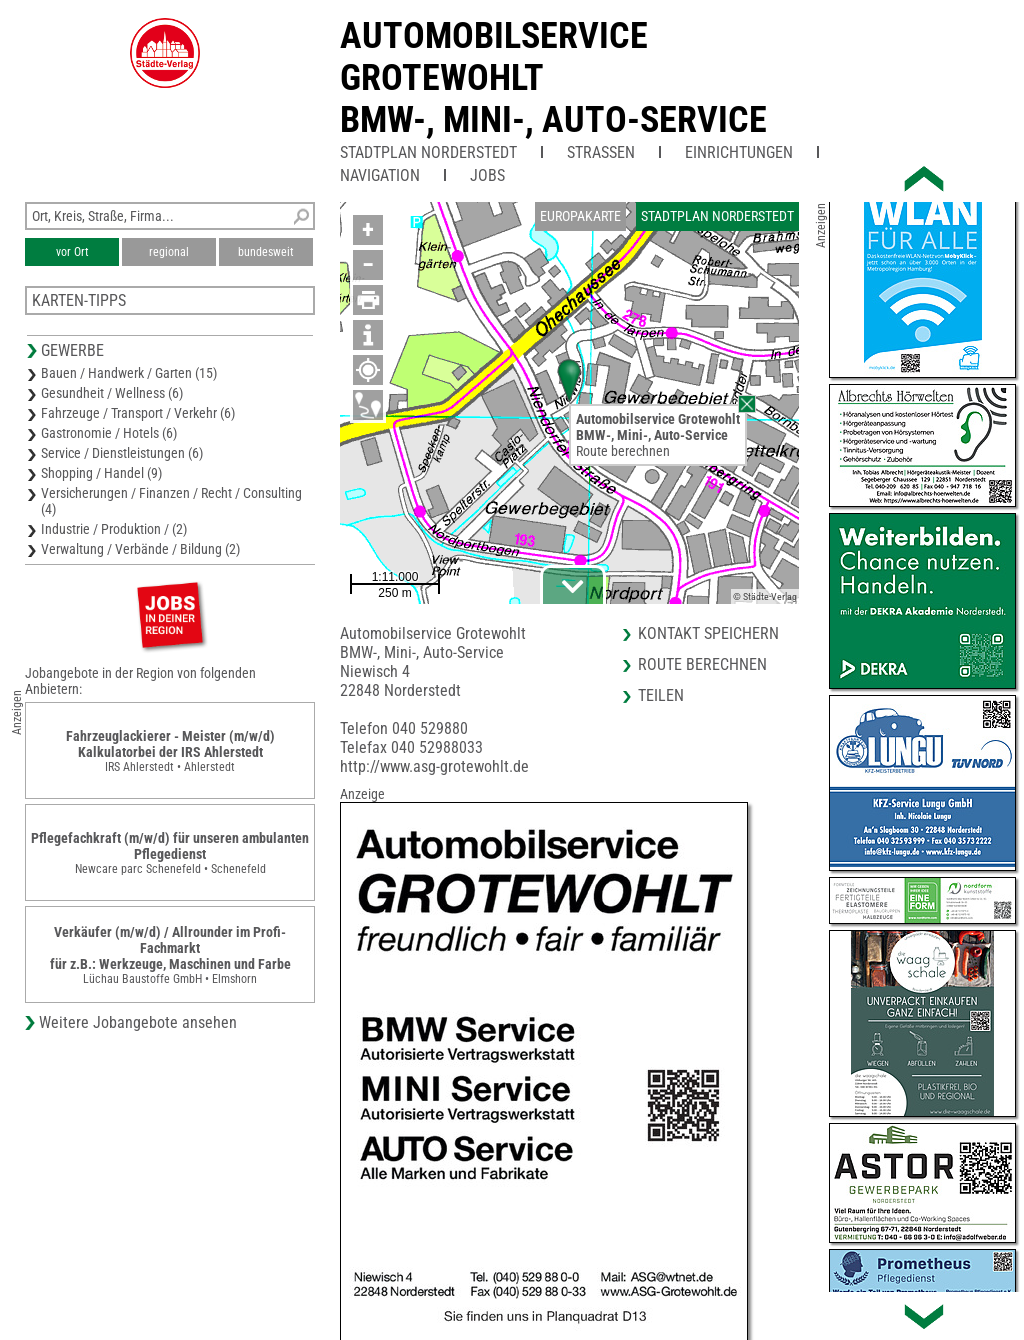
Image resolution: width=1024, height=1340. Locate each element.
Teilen (661, 695)
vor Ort (72, 252)
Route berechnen (623, 451)
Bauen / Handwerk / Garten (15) (129, 373)
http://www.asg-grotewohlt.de (434, 766)
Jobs (487, 175)
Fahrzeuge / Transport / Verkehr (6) (138, 413)
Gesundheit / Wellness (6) (112, 393)
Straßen (601, 152)
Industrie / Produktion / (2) (114, 529)
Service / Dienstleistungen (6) (122, 453)
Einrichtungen (739, 152)
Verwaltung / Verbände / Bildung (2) (140, 549)
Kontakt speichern (708, 633)
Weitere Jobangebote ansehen (138, 1022)
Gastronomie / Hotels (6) (109, 433)
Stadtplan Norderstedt (428, 152)
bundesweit (266, 252)
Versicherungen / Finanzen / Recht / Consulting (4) (171, 501)
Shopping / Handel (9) (101, 473)
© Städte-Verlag (765, 596)
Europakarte (580, 216)
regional (169, 252)
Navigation (380, 175)
